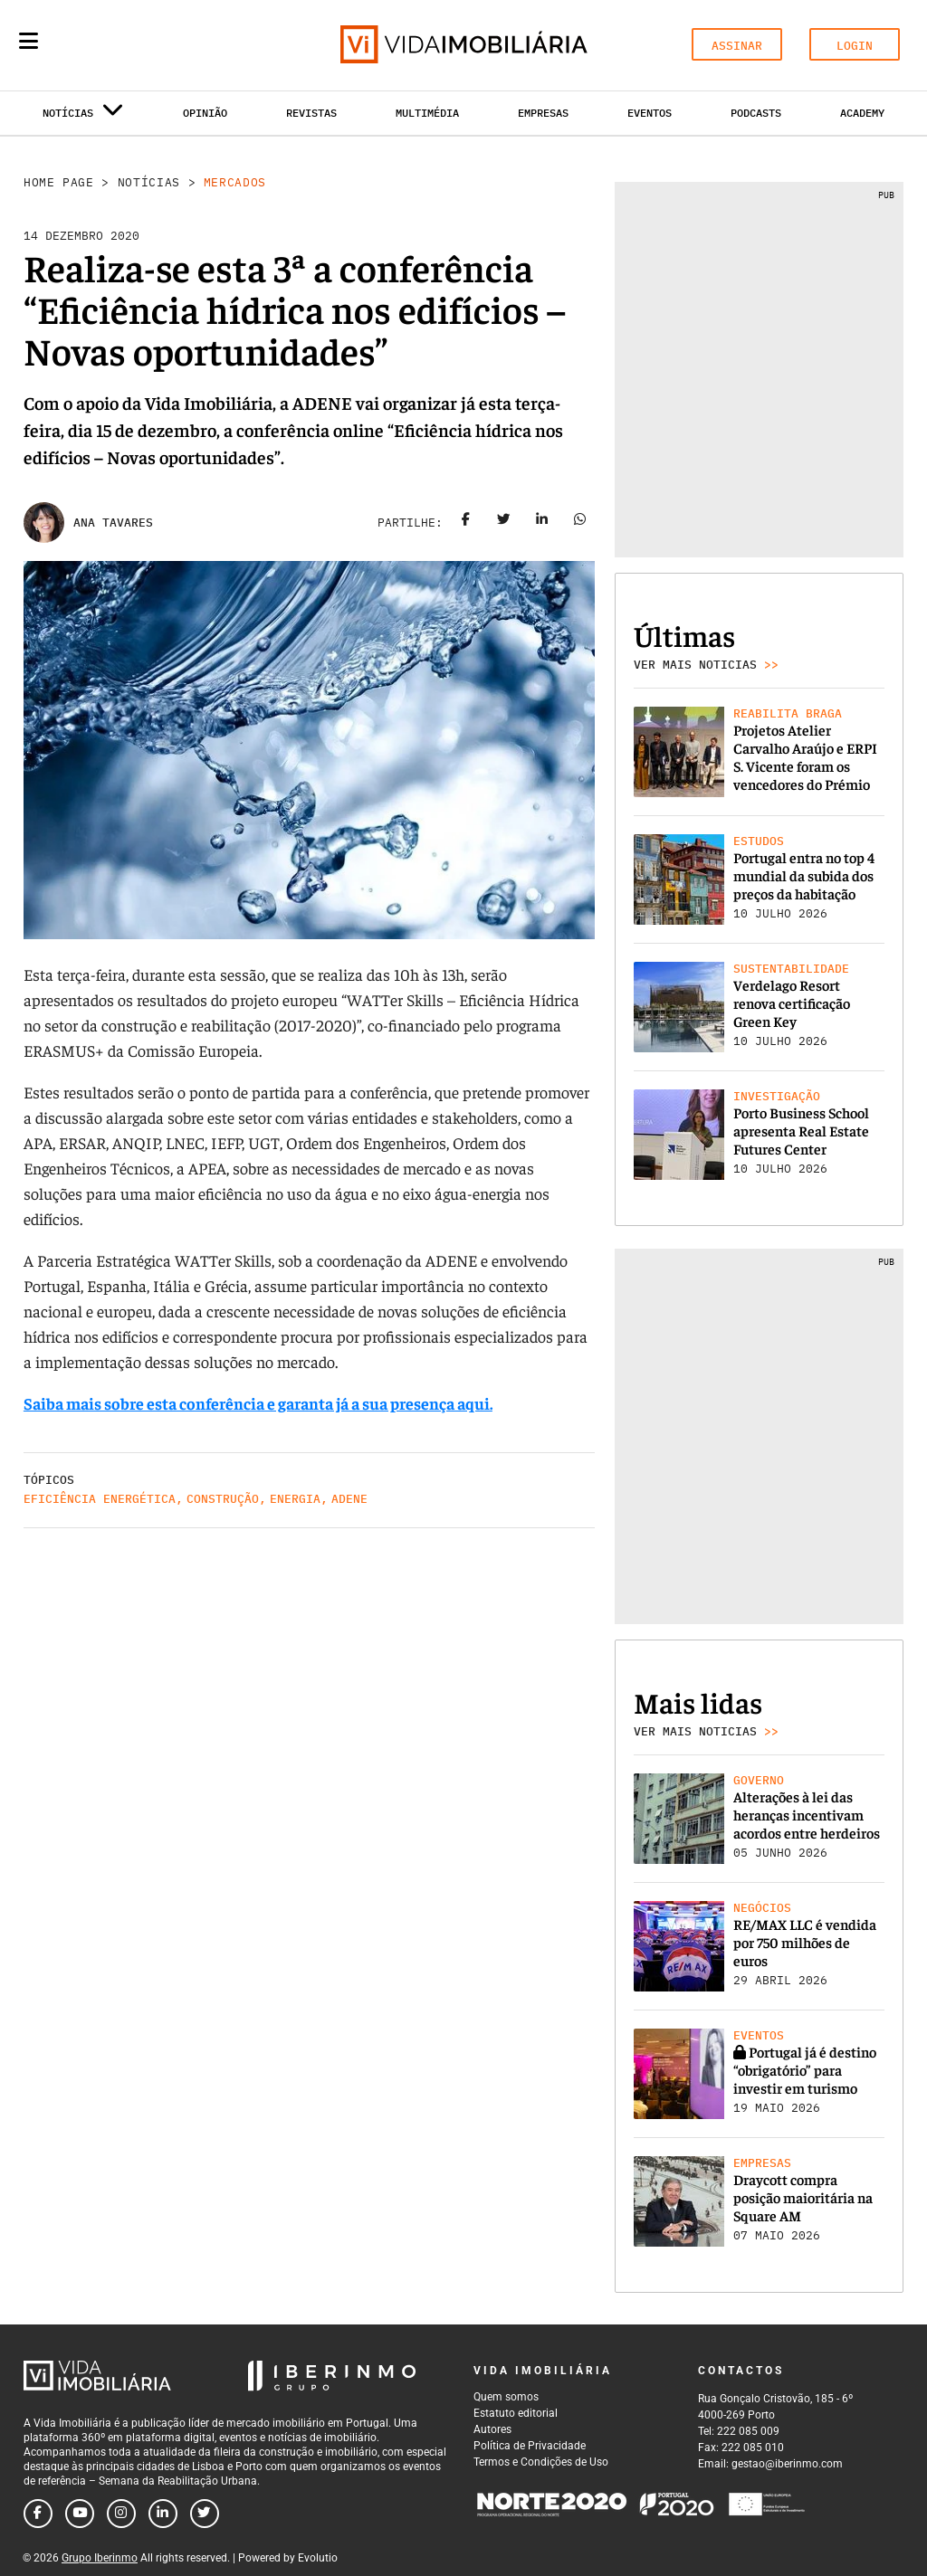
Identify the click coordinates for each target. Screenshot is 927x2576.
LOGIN (854, 45)
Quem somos (506, 2397)
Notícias (149, 182)
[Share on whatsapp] (580, 523)
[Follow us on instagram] (121, 2513)
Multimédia (427, 112)
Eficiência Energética (100, 1499)
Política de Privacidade (529, 2445)
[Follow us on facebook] (38, 2513)
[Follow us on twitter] (204, 2513)
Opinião (205, 112)
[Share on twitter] (504, 523)
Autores (492, 2429)
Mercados (235, 182)
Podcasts (756, 112)
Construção (222, 1499)
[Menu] (28, 41)
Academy (862, 112)
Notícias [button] (83, 116)
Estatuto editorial (515, 2413)
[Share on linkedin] (542, 523)
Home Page (59, 182)
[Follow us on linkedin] (162, 2513)
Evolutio (318, 2558)
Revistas (311, 112)
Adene (349, 1499)
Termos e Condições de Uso (540, 2462)
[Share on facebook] (466, 523)
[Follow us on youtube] (79, 2513)
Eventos (649, 112)
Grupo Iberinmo (100, 2558)
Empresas (543, 112)
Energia (295, 1499)
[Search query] (134, 45)
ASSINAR (737, 45)
